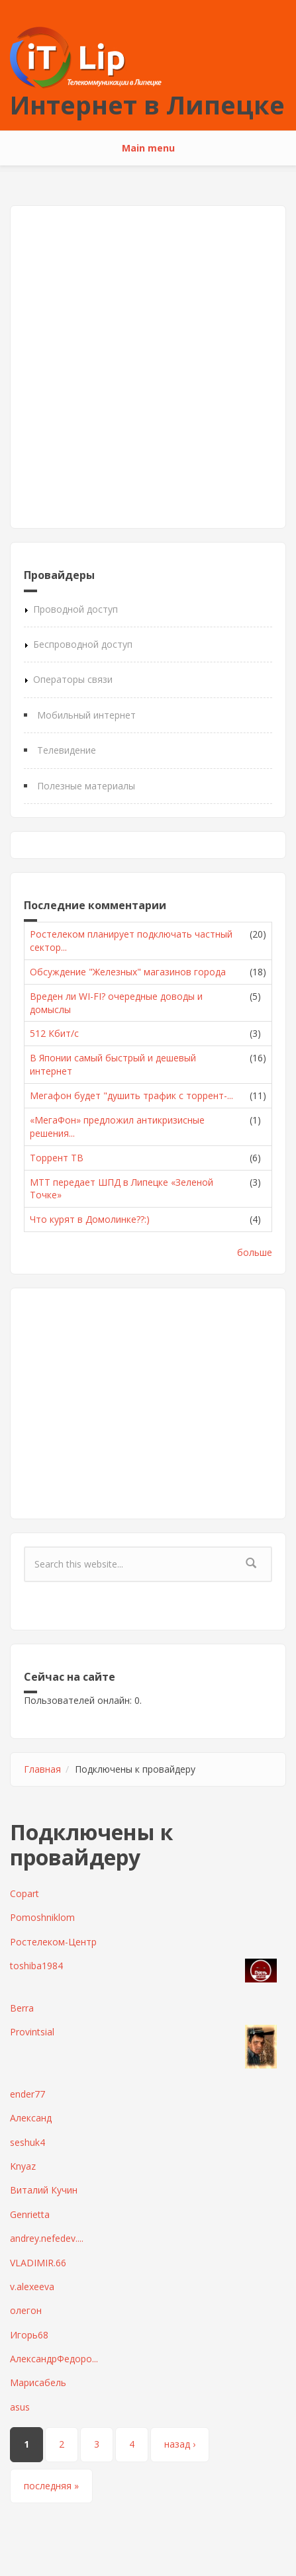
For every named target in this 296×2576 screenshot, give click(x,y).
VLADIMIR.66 (38, 2262)
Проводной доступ (75, 609)
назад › (179, 2444)
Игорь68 (29, 2335)
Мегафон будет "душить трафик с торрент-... (131, 1095)
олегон (26, 2310)
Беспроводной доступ (82, 644)
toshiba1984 (36, 1965)
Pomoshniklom (42, 1917)
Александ (31, 2117)
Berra (22, 2008)
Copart (24, 1893)
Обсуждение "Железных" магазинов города (128, 971)
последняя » (51, 2485)
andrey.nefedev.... (46, 2238)
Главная (42, 1769)
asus (20, 2407)
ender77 (27, 2094)
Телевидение (66, 750)
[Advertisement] (148, 367)
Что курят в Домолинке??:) (90, 1219)
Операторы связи (73, 679)
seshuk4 (27, 2142)
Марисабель (38, 2382)
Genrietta (30, 2214)
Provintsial (32, 2031)
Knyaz (23, 2166)
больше (254, 1252)
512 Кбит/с (54, 1033)
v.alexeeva (32, 2286)
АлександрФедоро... (54, 2358)
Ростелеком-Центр (53, 1941)
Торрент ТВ (56, 1157)
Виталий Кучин (43, 2190)
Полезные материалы (86, 785)
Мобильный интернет (86, 715)
